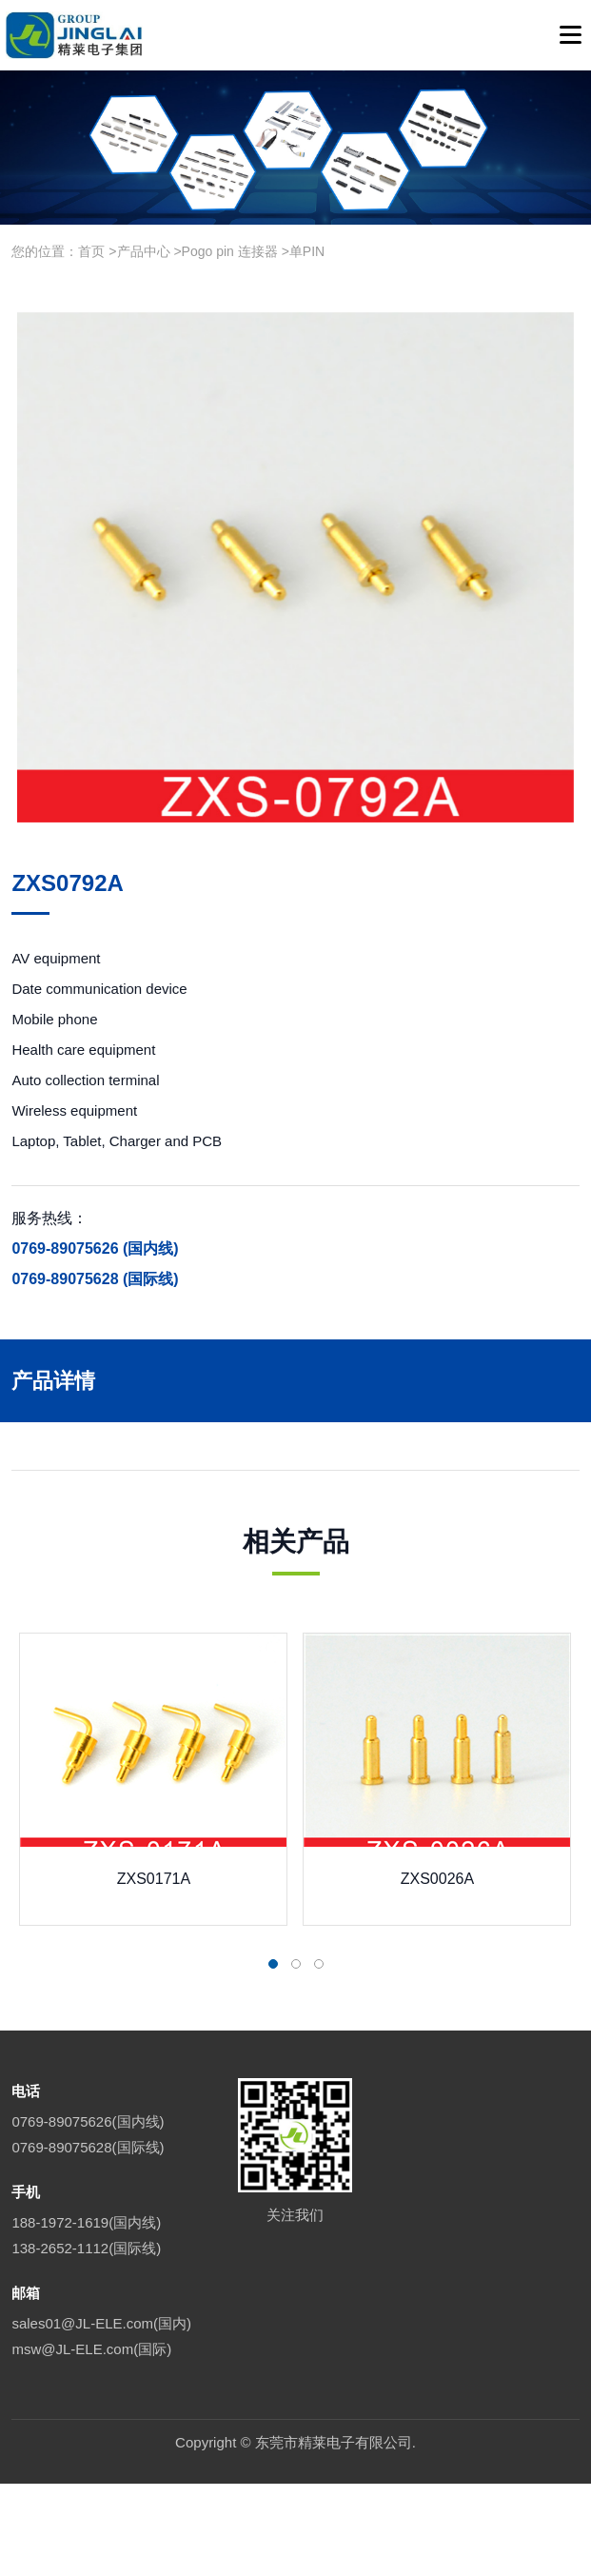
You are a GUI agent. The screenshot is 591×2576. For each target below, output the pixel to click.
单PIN (307, 251)
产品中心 (143, 251)
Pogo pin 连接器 (230, 251)
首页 (91, 251)
